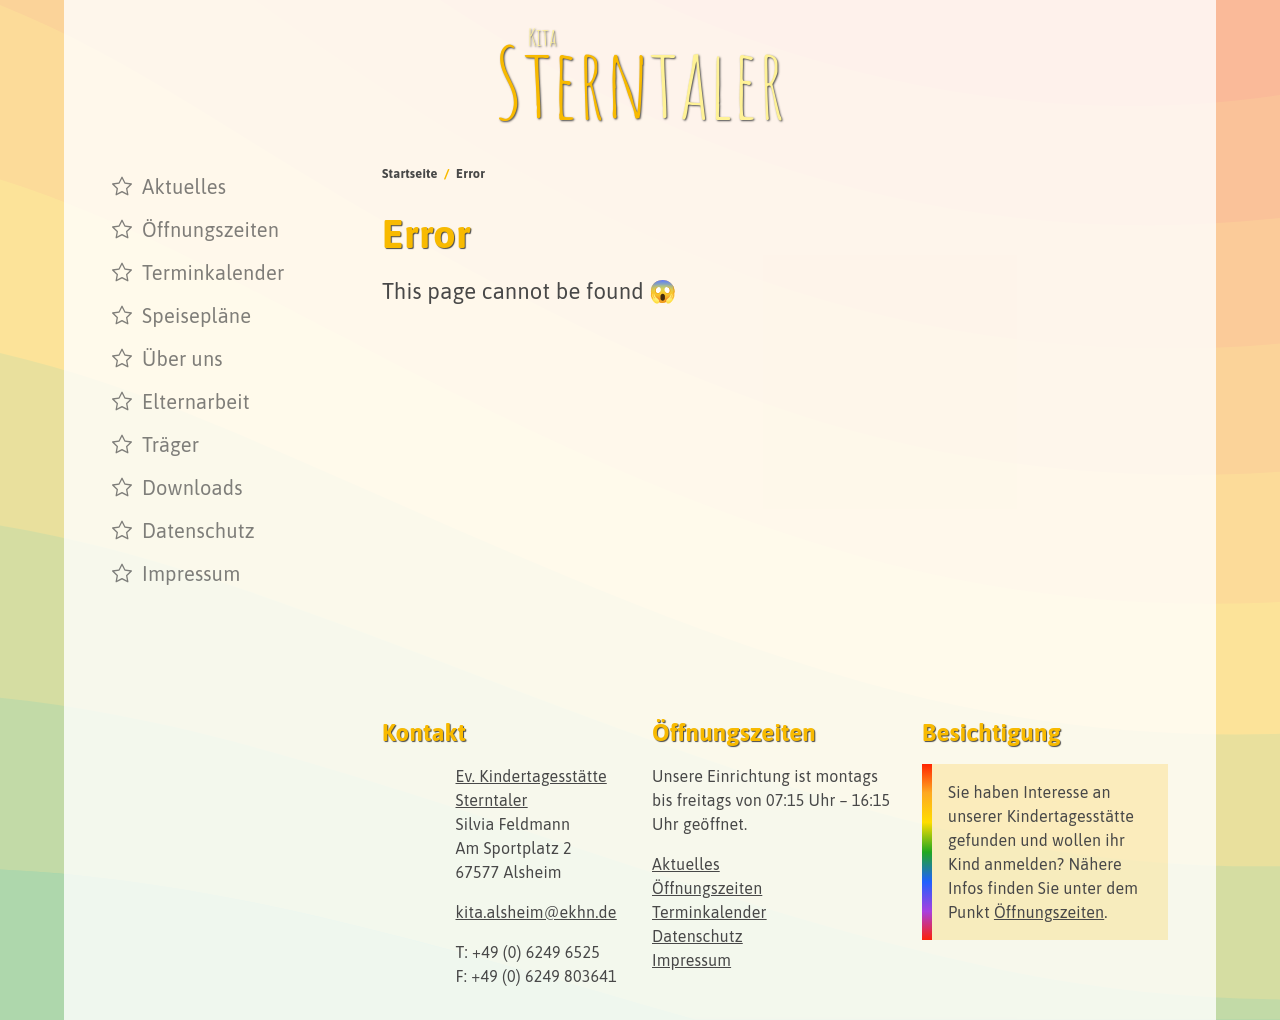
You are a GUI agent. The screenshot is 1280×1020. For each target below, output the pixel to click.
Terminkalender (213, 272)
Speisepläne (196, 315)
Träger (170, 444)
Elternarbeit (196, 401)
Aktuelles (184, 186)
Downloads (192, 487)
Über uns (182, 358)
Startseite (410, 173)
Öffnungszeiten (210, 229)
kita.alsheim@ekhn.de (536, 912)
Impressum (191, 573)
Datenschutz (198, 530)
